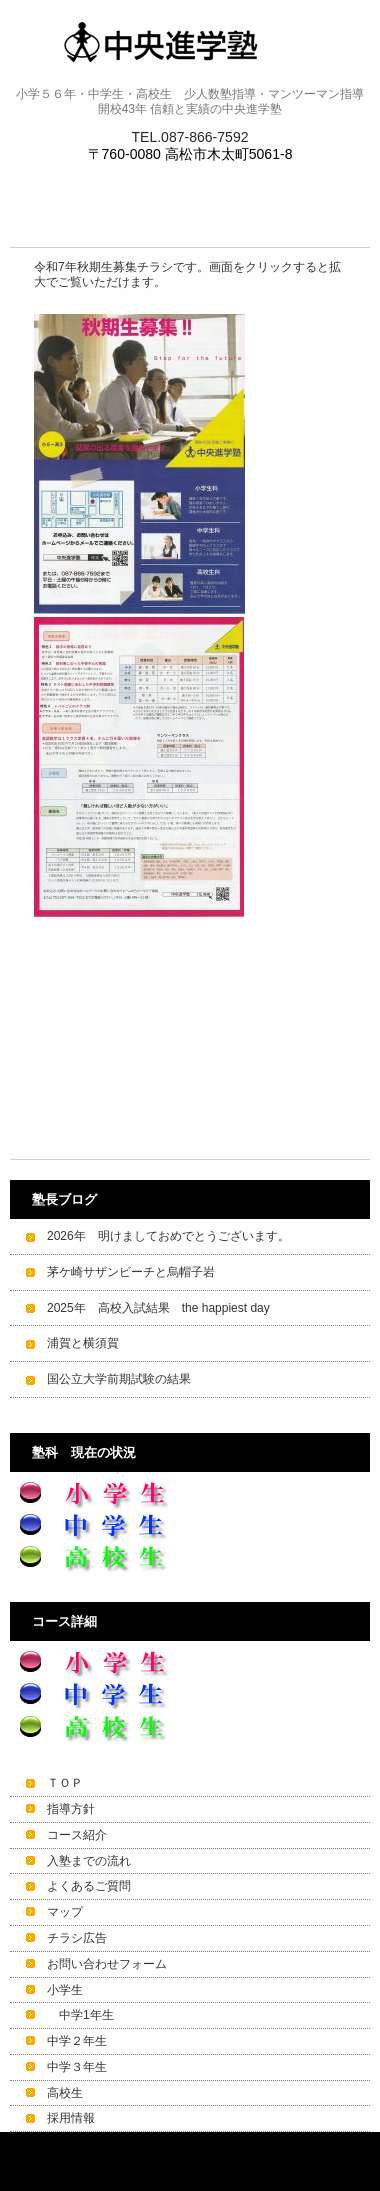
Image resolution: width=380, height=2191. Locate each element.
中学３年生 (77, 2067)
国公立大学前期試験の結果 (119, 1379)
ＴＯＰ (65, 1783)
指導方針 (71, 1809)
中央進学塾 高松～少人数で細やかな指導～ (190, 41)
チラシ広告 (77, 1938)
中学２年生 (77, 2041)
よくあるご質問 (89, 1886)
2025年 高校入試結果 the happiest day (158, 1308)
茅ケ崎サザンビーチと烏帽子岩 (131, 1272)
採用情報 (71, 2118)
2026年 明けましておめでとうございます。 (168, 1236)
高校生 (65, 2093)
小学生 (65, 1990)
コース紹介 (77, 1835)
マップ (65, 1912)
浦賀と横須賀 (83, 1343)
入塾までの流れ (89, 1861)
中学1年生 (80, 2015)
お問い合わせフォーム (107, 1964)
